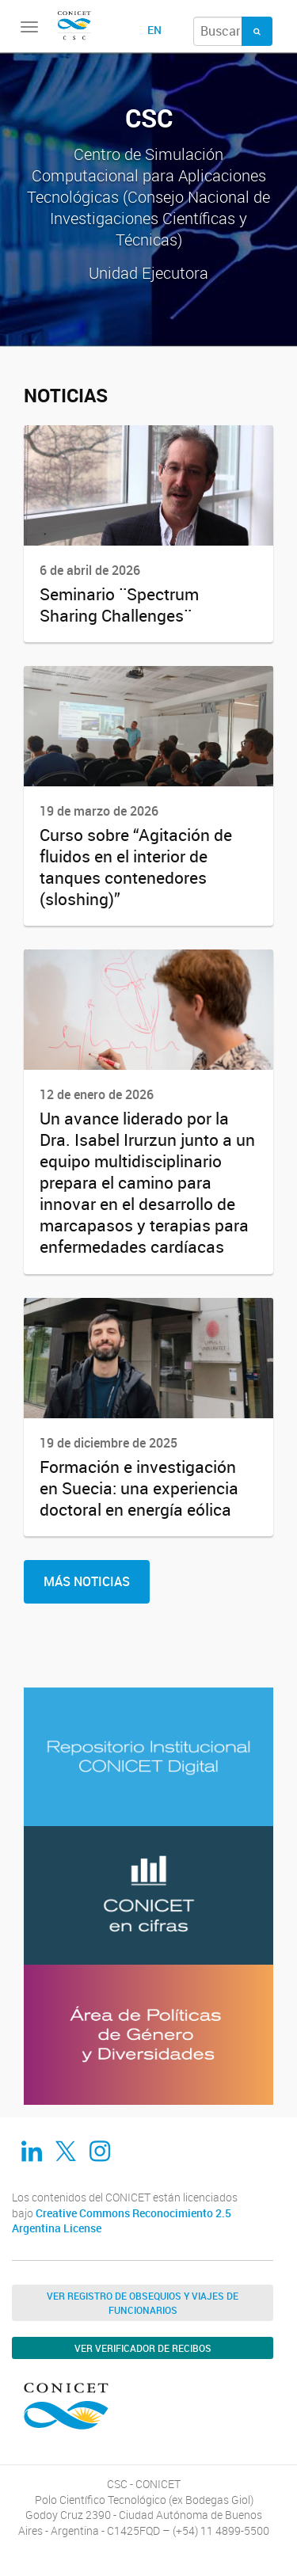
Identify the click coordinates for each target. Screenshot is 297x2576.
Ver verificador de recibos (142, 2348)
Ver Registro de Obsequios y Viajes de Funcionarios (142, 2302)
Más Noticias (87, 1581)
